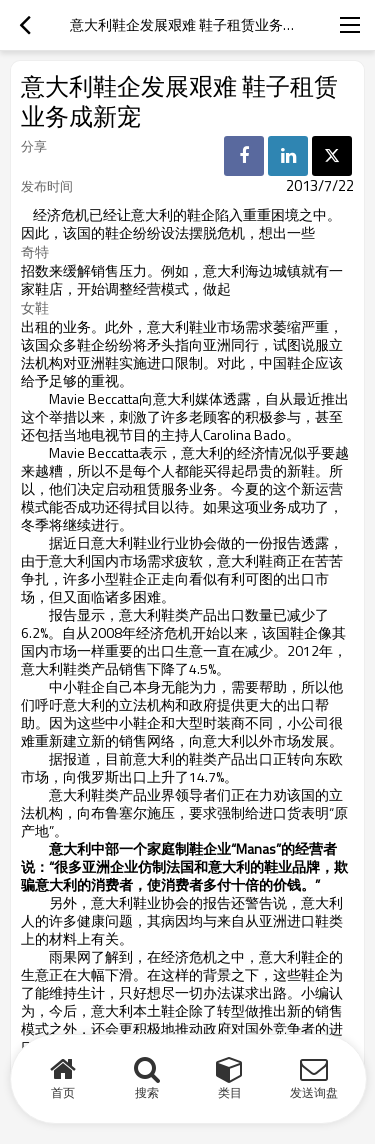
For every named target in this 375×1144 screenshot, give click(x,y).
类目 (230, 1092)
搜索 (147, 1092)
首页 (63, 1092)
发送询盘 (314, 1092)
